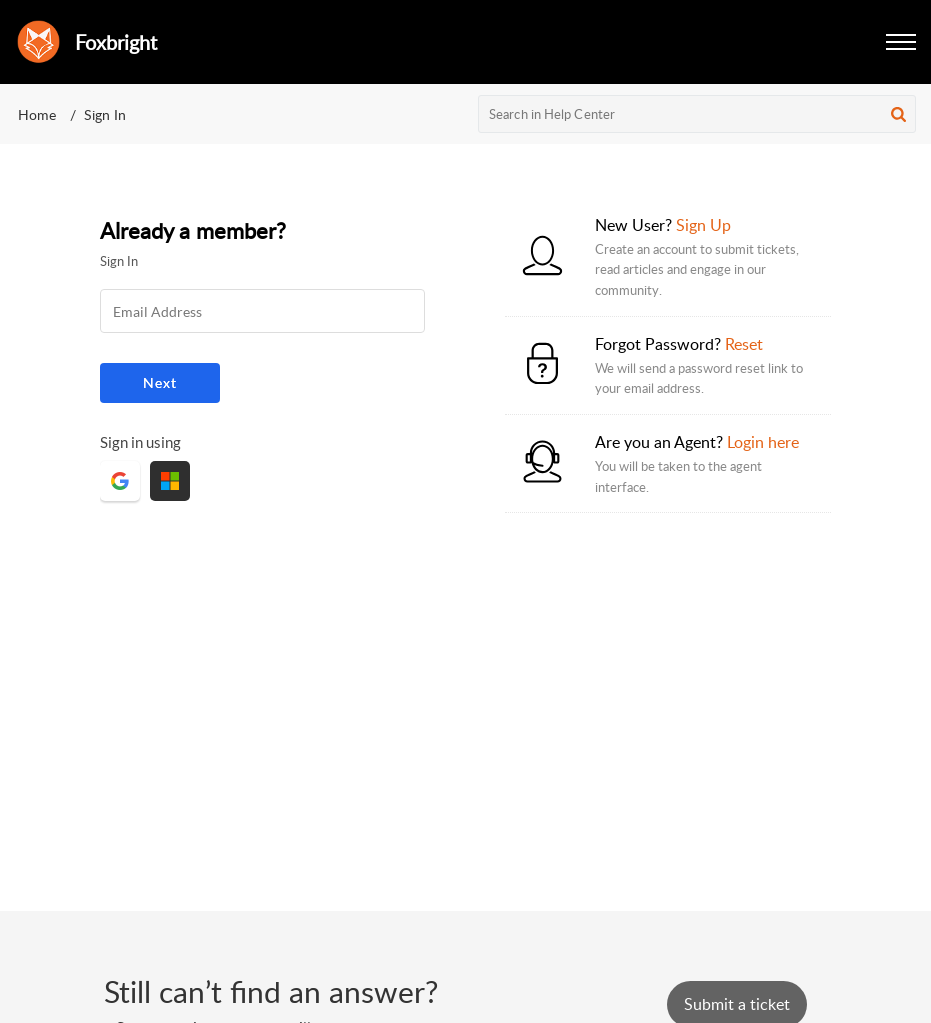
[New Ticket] (737, 1004)
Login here (763, 442)
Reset (744, 344)
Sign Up (703, 225)
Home (37, 114)
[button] (898, 114)
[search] (697, 114)
